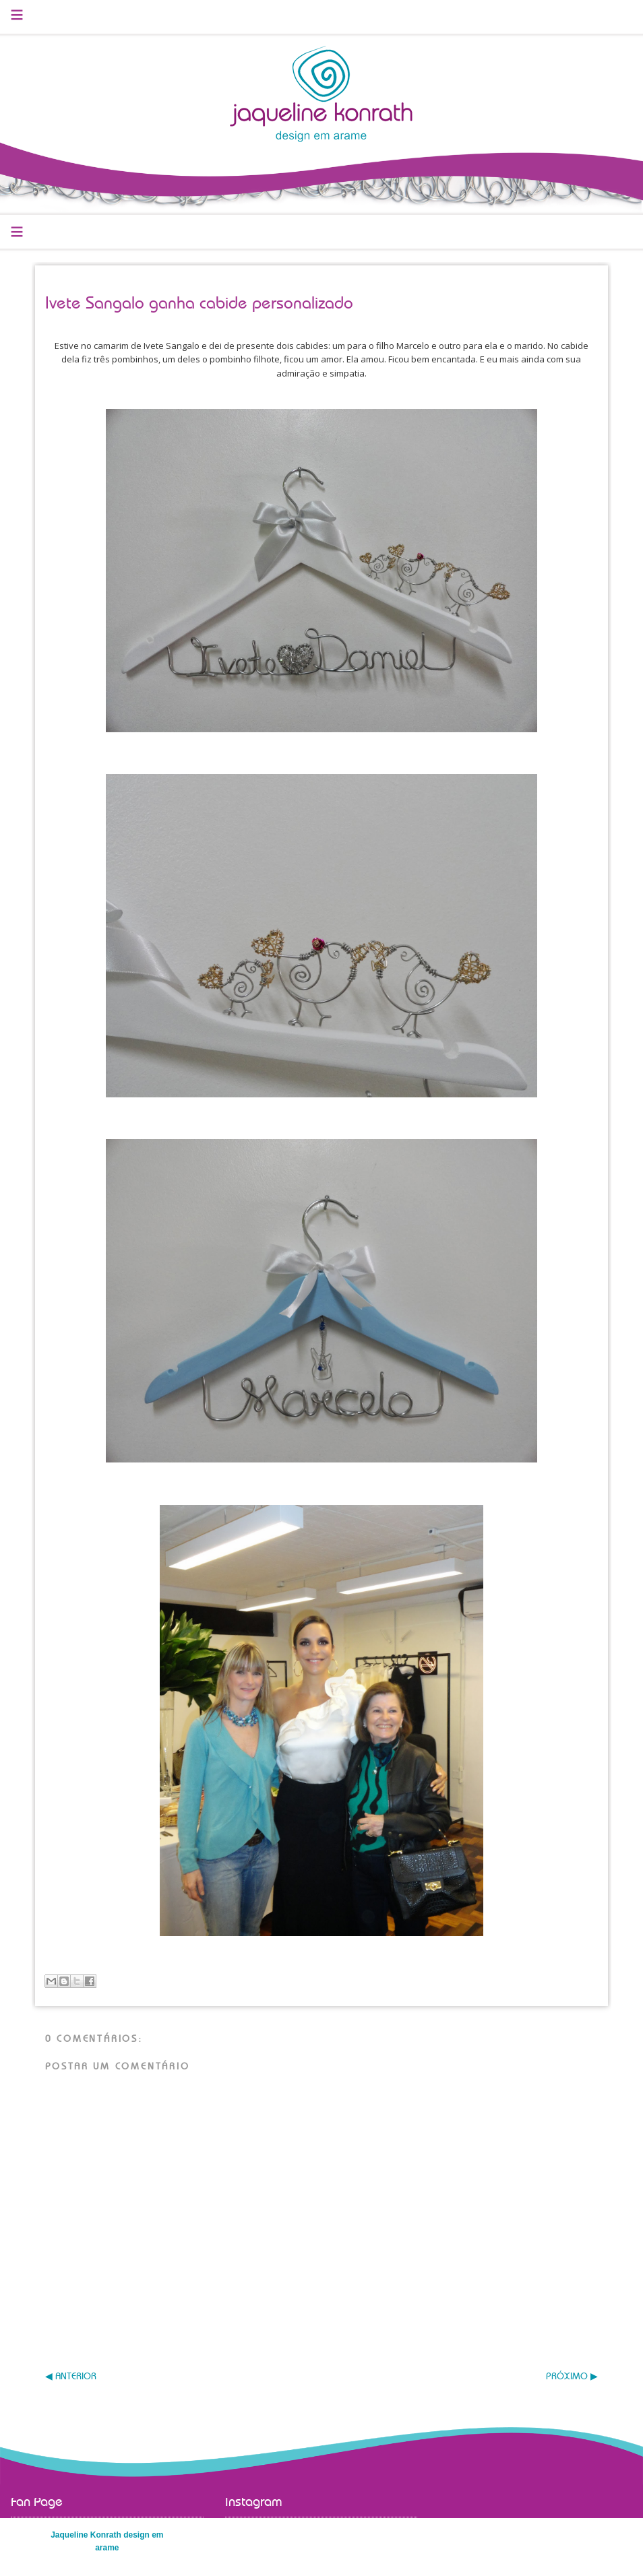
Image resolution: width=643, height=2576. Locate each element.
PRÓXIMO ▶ (572, 2376)
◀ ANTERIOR (70, 2376)
